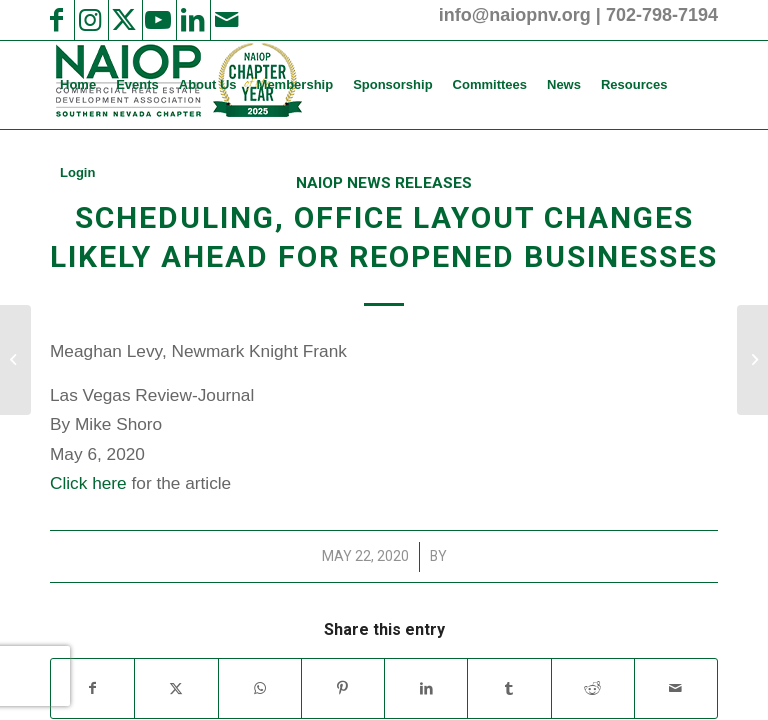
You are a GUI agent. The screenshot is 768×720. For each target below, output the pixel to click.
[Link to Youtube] (158, 20)
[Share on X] (176, 688)
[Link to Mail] (226, 20)
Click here (88, 483)
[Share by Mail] (676, 688)
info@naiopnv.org (515, 15)
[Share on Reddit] (593, 688)
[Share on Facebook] (92, 688)
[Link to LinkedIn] (192, 20)
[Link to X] (124, 20)
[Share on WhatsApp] (260, 688)
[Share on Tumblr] (509, 688)
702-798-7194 (662, 15)
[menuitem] (78, 85)
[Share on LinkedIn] (426, 688)
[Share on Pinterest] (343, 688)
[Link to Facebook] (56, 20)
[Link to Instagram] (90, 20)
